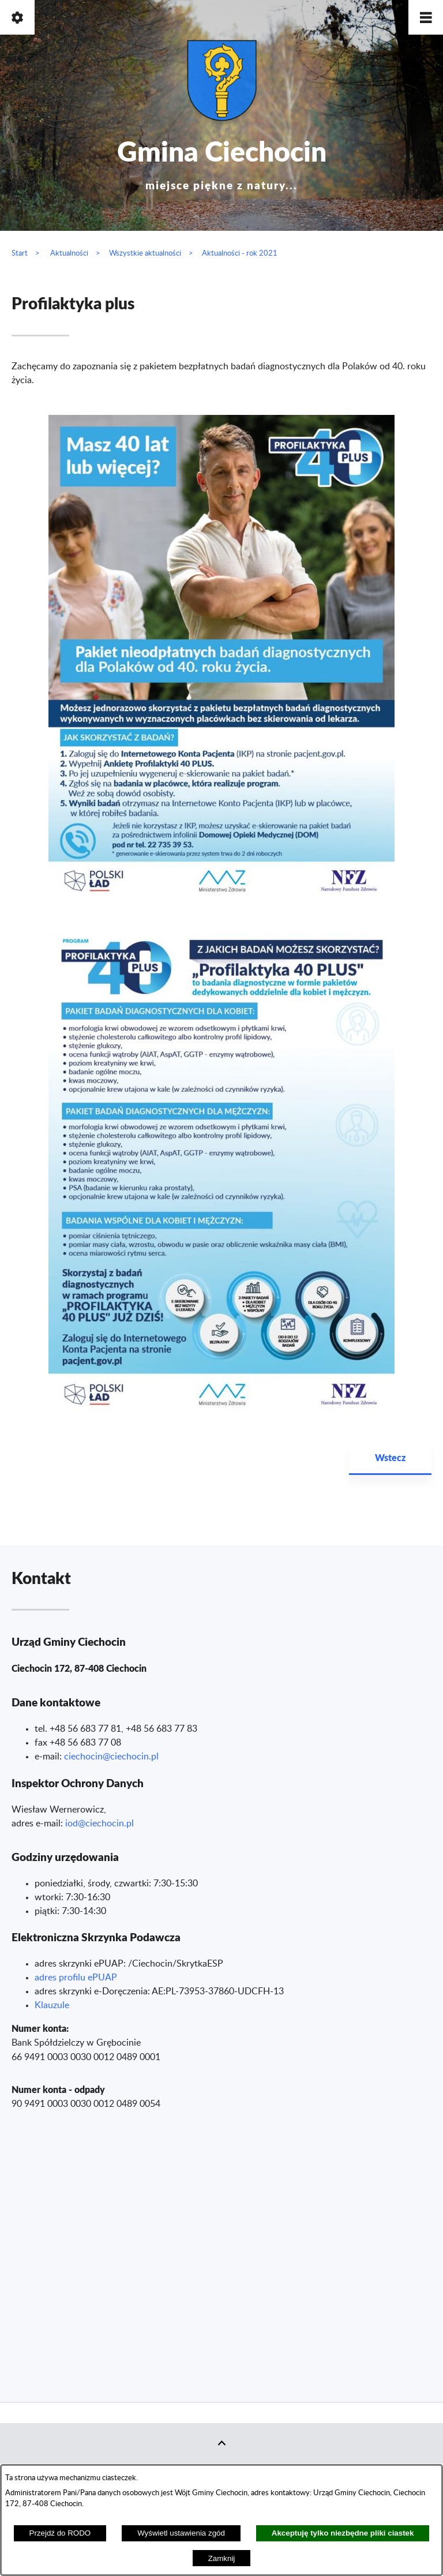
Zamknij (221, 2558)
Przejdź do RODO (60, 2533)
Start (20, 253)
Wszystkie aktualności (145, 253)
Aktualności (69, 253)
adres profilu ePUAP (76, 1977)
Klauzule (52, 2005)
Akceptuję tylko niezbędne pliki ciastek (343, 2533)
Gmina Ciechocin (221, 161)
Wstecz (390, 1457)
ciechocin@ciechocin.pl (111, 1756)
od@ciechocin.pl (100, 1823)
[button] (425, 17)
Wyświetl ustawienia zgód (181, 2533)
